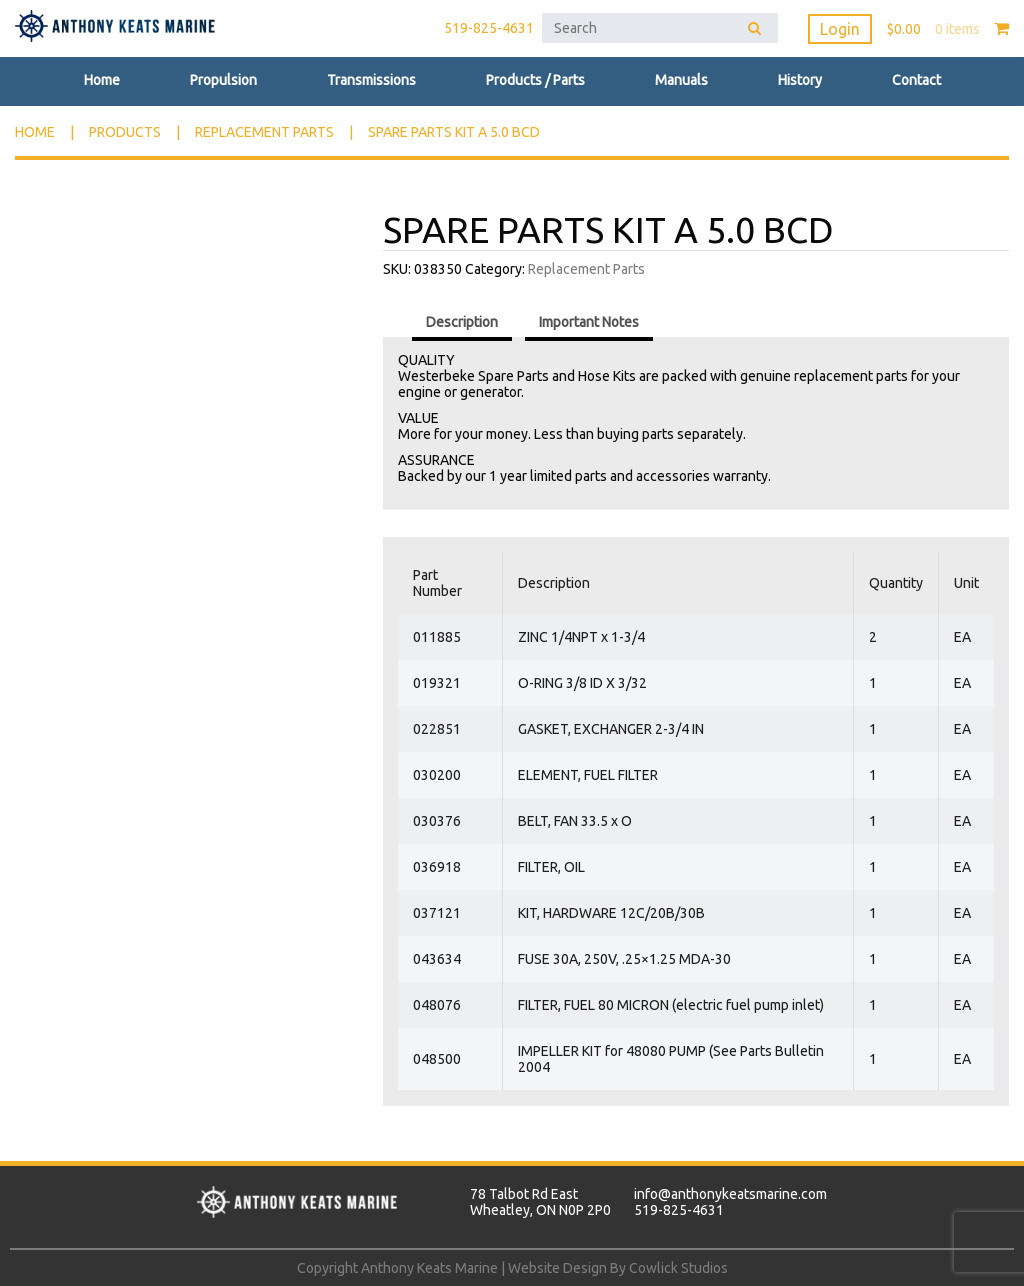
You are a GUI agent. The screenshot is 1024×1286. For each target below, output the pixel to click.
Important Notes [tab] (589, 322)
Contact (916, 80)
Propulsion (223, 80)
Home (102, 80)
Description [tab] (462, 322)
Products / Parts (535, 80)
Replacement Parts (264, 132)
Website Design (557, 1268)
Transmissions (371, 80)
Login (840, 29)
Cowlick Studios (678, 1268)
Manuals (681, 80)
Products (125, 132)
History (800, 80)
